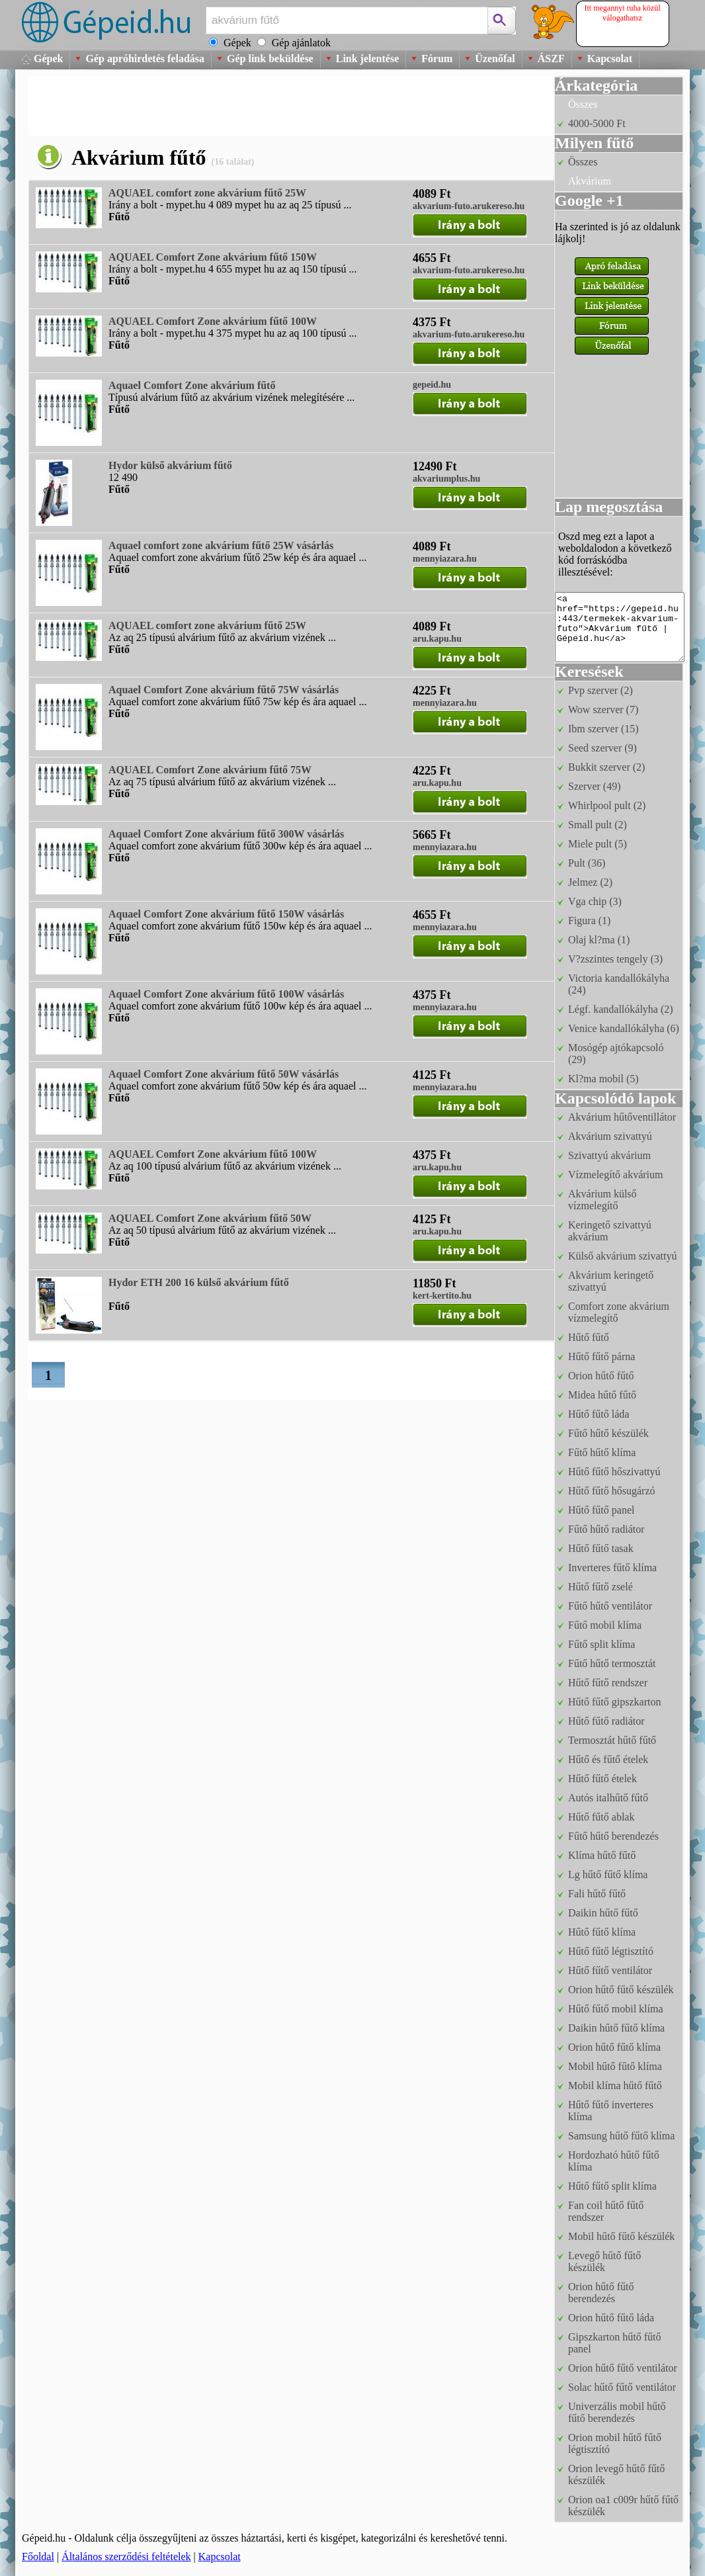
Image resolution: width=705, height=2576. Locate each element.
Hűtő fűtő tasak (601, 1548)
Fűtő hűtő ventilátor (610, 1605)
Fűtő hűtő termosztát (611, 1663)
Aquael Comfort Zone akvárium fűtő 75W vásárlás (223, 689)
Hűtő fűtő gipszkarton (614, 1701)
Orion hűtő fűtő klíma (614, 2047)
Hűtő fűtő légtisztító (610, 1951)
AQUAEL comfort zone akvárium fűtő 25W (207, 192)
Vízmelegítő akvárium (615, 1174)
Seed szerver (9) (602, 747)
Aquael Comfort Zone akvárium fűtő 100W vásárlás (226, 994)
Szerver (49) (594, 786)
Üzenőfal (495, 58)
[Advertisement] (269, 106)
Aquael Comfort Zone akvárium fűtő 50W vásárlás (223, 1074)
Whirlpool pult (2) (606, 805)
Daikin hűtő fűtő (603, 1912)
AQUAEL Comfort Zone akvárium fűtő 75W (209, 769)
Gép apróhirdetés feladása (144, 58)
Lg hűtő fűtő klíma (607, 1874)
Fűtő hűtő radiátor (606, 1529)
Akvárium (589, 181)
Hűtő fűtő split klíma (612, 2186)
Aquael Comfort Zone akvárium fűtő (191, 385)
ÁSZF (551, 58)
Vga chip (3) (595, 901)
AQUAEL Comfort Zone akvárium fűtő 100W (212, 321)
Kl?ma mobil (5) (603, 1078)
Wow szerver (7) (603, 709)
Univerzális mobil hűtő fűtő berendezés (617, 2412)
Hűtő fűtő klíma (602, 1932)
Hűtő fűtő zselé (600, 1586)
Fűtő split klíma (601, 1644)
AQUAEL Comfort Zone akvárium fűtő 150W (212, 257)
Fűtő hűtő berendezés (613, 1836)
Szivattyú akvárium (609, 1155)
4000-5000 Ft (597, 123)
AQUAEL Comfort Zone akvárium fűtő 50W (209, 1218)
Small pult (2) (597, 824)
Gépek (48, 58)
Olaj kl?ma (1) (599, 939)
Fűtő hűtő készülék (608, 1433)
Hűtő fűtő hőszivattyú (614, 1471)
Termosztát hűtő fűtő (612, 1740)
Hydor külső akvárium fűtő (170, 465)
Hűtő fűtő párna (601, 1356)
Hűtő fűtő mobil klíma (615, 2008)
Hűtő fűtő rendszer (607, 1682)
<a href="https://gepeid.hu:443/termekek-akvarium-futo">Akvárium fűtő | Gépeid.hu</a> (619, 627)
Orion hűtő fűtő (601, 1375)
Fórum (436, 58)
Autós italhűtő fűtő (608, 1797)
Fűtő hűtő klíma (602, 1452)
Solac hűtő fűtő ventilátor (622, 2387)
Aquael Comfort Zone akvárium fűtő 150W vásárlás (226, 914)
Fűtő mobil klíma (605, 1625)
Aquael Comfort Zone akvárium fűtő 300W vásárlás (226, 833)
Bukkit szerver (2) (606, 767)
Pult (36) (586, 863)
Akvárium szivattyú (610, 1136)
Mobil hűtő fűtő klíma (615, 2066)
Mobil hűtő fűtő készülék (621, 2236)
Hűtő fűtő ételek (602, 1778)
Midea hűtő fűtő (602, 1394)
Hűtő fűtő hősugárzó (611, 1490)
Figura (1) (589, 920)
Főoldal (38, 2556)
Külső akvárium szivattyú (622, 1256)
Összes (582, 104)
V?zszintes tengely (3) (615, 959)
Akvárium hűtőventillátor (622, 1117)
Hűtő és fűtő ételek (608, 1759)
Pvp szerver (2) (600, 690)
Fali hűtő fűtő (597, 1893)
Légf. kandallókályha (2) (620, 1009)
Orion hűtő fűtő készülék (621, 1989)
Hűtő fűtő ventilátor (610, 1970)
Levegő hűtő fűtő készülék (604, 2261)
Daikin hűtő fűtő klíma (616, 2028)
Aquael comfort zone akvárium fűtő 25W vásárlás (220, 545)
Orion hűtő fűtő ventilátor (622, 2368)
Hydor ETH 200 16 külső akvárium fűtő (198, 1282)
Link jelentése (367, 58)
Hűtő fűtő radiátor (606, 1721)
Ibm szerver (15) (603, 728)
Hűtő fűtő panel (601, 1510)
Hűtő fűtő (588, 1337)
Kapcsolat (609, 58)
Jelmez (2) (590, 882)
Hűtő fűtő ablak (601, 1817)
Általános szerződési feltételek (126, 2556)
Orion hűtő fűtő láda (611, 2317)
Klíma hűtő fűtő (602, 1855)
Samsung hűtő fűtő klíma (621, 2135)
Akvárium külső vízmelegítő (602, 1199)
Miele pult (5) (597, 843)
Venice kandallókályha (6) (623, 1028)
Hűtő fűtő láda (598, 1414)
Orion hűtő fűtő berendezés (601, 2292)
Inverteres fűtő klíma (612, 1567)
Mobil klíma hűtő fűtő (615, 2085)
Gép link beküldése (270, 58)
